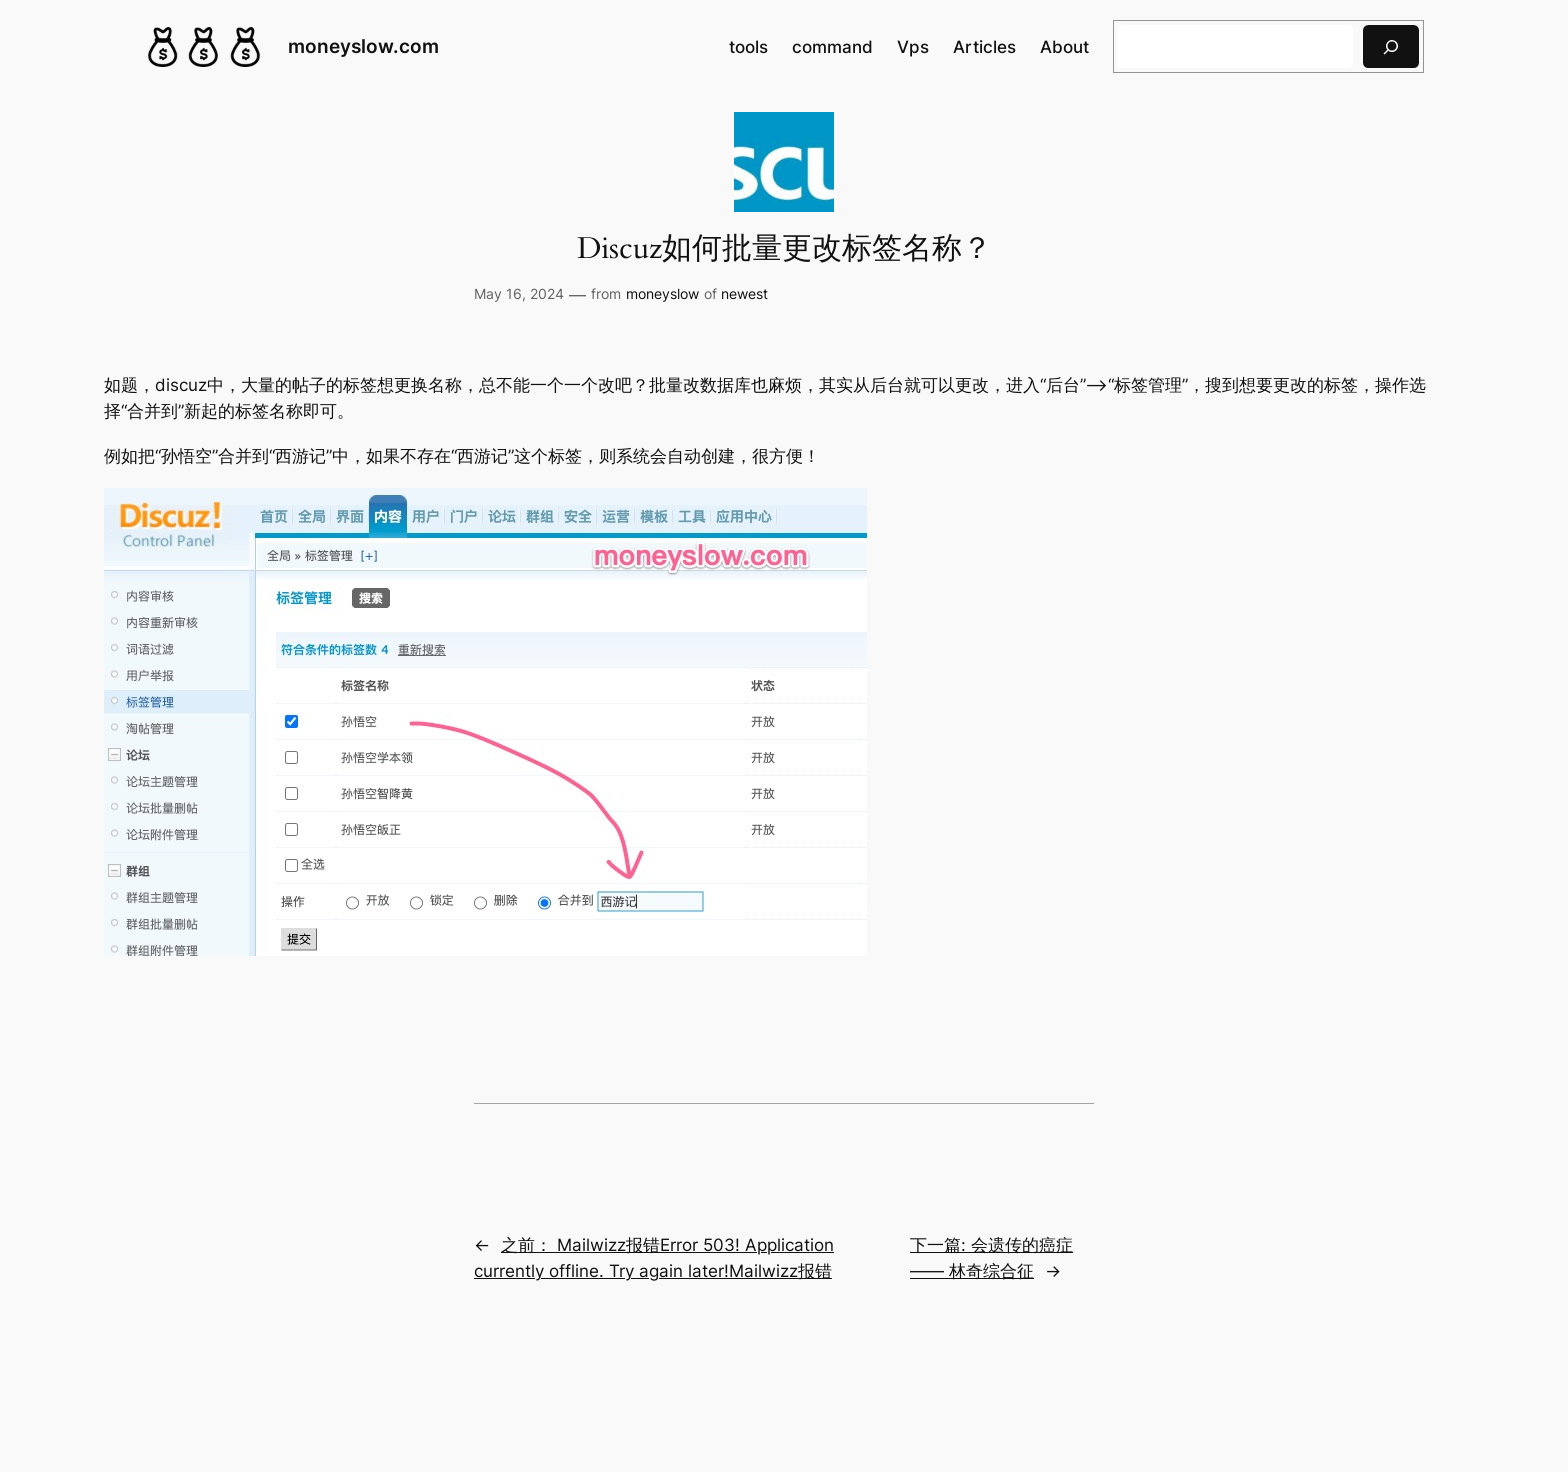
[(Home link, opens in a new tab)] (204, 47)
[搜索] (1391, 46)
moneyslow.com (363, 46)
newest (744, 293)
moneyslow (662, 293)
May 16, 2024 (519, 293)
